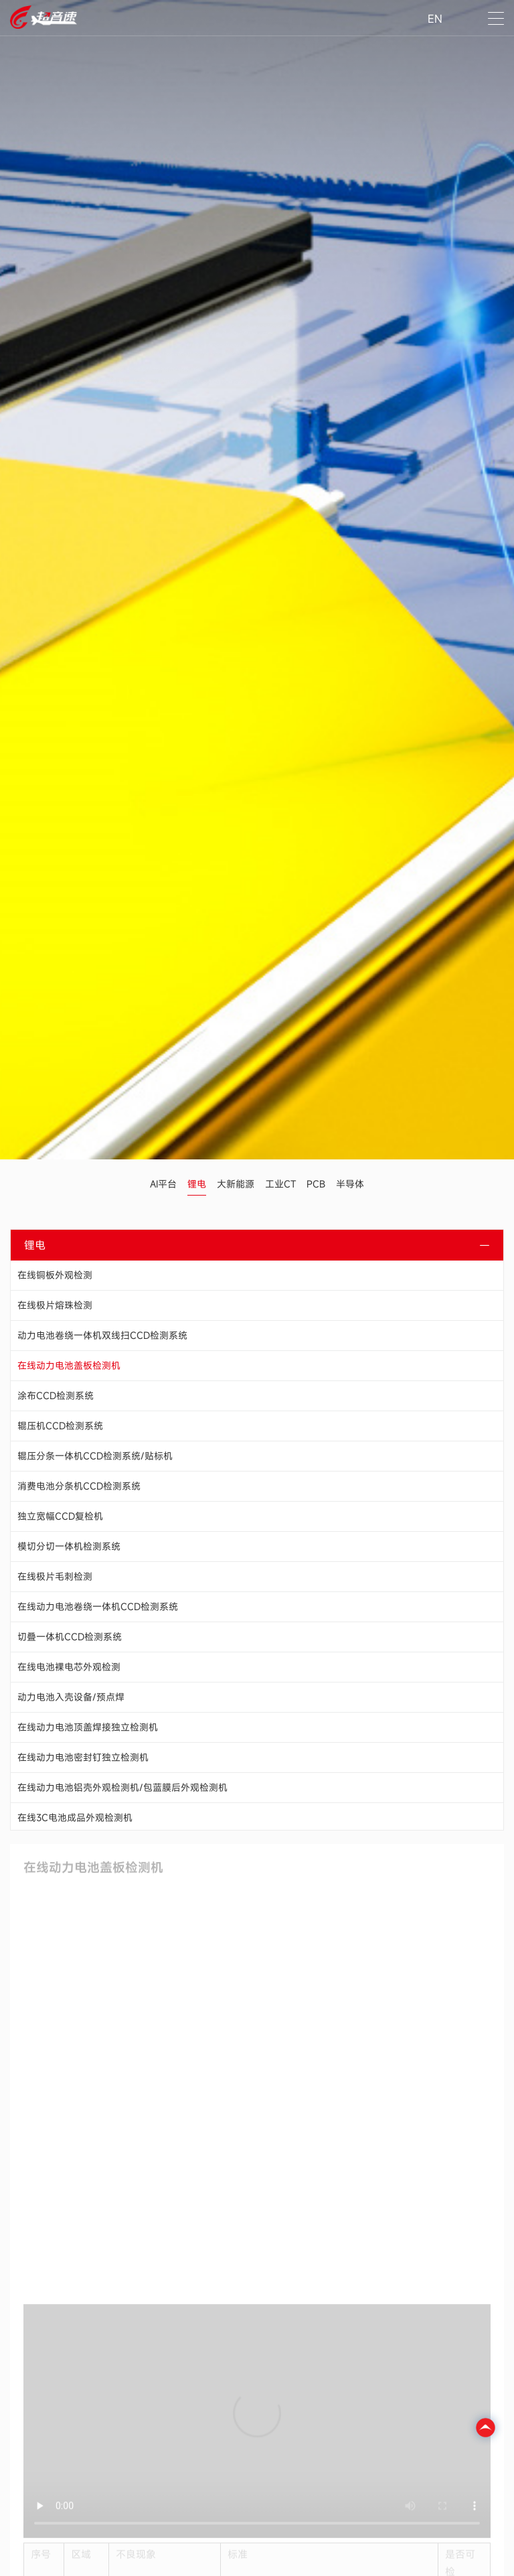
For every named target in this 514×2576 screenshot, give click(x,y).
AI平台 (163, 1183)
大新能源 (235, 1183)
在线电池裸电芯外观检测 (68, 1666)
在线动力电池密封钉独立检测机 (83, 1757)
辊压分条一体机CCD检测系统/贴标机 (95, 1455)
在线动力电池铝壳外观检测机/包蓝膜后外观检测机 (122, 1787)
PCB (316, 1183)
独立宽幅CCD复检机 (60, 1516)
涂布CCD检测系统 (55, 1395)
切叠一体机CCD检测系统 (69, 1636)
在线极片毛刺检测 (54, 1576)
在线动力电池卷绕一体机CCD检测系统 (97, 1606)
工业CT (280, 1183)
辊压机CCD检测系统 (60, 1425)
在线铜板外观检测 (54, 1275)
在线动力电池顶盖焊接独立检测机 (87, 1727)
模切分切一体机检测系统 (68, 1546)
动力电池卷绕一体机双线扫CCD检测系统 (102, 1335)
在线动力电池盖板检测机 (68, 1365)
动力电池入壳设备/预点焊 (70, 1697)
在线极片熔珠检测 (54, 1305)
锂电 (196, 1183)
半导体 (350, 1183)
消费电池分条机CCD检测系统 (79, 1486)
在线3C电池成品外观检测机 (75, 1817)
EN (435, 18)
